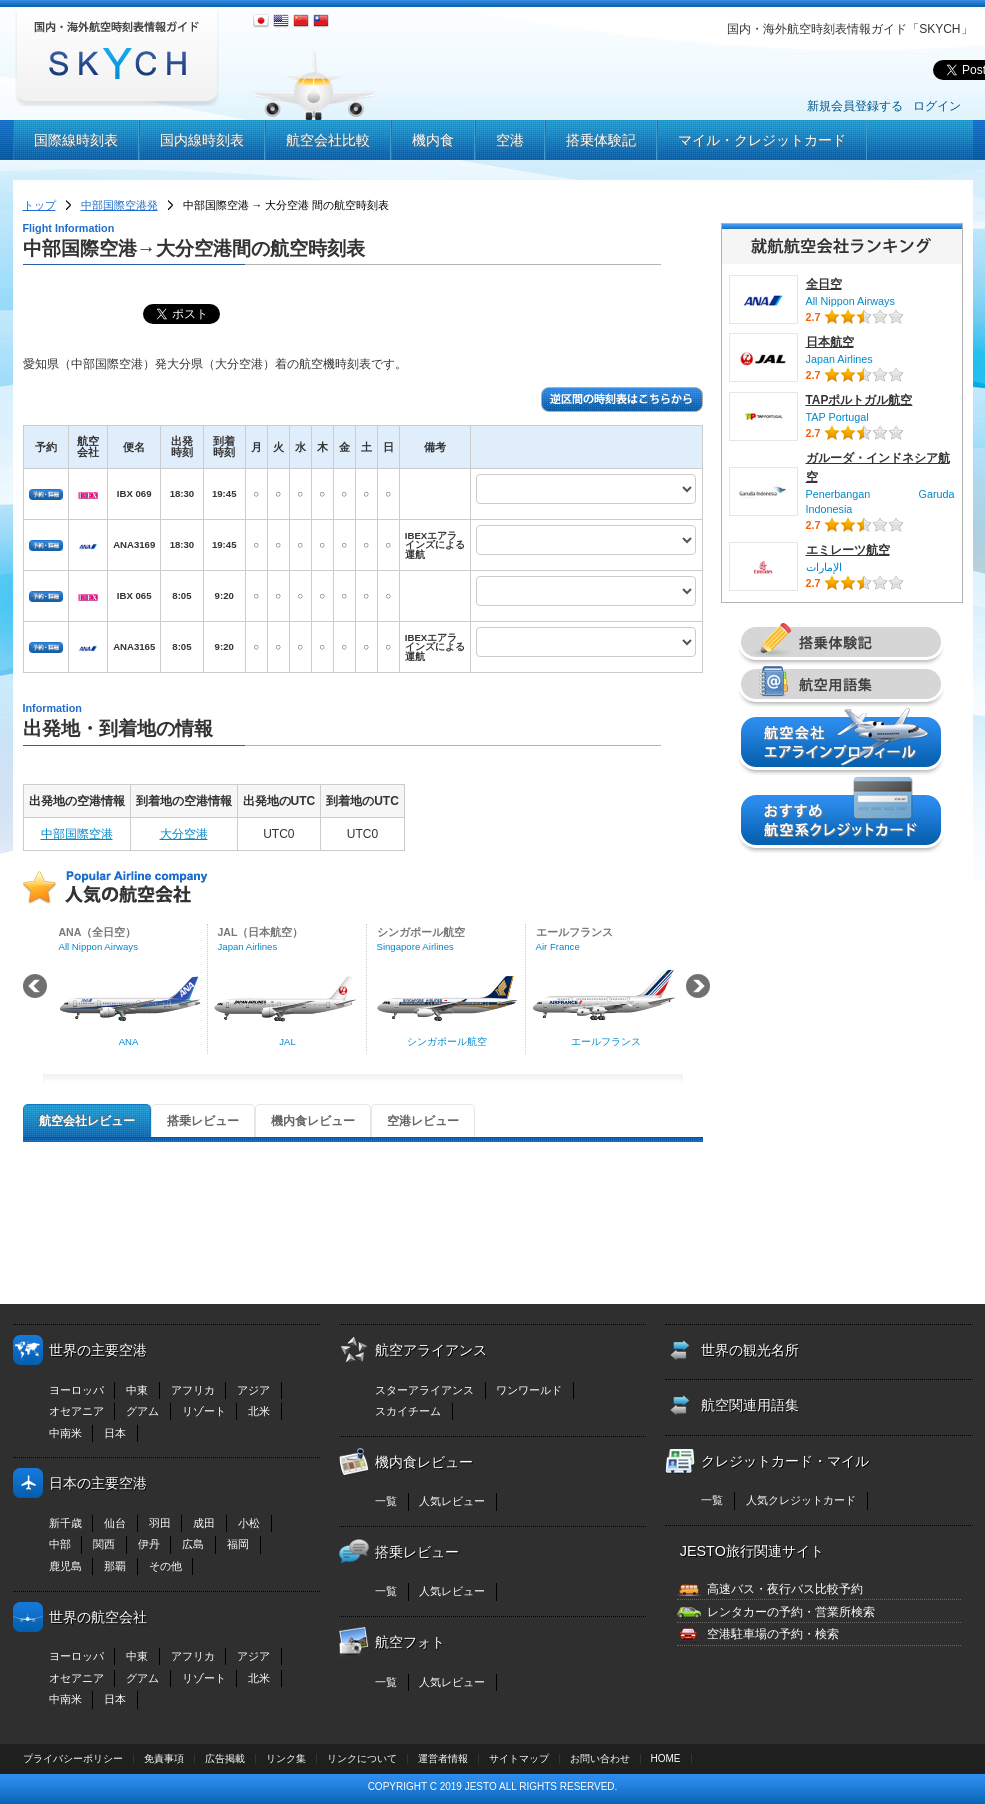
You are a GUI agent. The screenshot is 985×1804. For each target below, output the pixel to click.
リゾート (204, 1411)
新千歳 (65, 1523)
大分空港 (184, 834)
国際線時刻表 (76, 140)
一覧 (386, 1501)
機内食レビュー (313, 1121)
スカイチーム (408, 1411)
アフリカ (193, 1390)
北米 (259, 1411)
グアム (142, 1411)
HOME (666, 1758)
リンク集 (286, 1758)
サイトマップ (519, 1758)
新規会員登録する (855, 106)
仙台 (115, 1523)
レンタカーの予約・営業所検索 (791, 1612)
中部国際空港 (77, 834)
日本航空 (830, 342)
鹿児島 (65, 1566)
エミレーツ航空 (848, 550)
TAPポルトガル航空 (859, 400)
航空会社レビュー (87, 1121)
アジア (253, 1390)
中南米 (65, 1433)
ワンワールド (529, 1390)
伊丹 (149, 1544)
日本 (115, 1433)
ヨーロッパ (76, 1390)
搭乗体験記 (601, 140)
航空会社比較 (328, 140)
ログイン (937, 106)
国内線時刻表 (202, 140)
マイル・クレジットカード (762, 140)
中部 (60, 1544)
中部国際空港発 (119, 205)
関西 (104, 1544)
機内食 (433, 140)
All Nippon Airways (850, 301)
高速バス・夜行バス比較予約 (785, 1589)
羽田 (160, 1523)
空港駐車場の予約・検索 (773, 1634)
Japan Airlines (839, 359)
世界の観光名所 (750, 1350)
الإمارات (824, 567)
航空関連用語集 (750, 1405)
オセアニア (76, 1411)
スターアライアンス (424, 1390)
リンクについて (362, 1758)
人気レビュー (452, 1501)
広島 (193, 1544)
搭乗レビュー (203, 1121)
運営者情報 (443, 1758)
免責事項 (164, 1758)
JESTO (481, 1786)
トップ (39, 205)
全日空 (824, 284)
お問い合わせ (600, 1758)
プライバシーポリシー (73, 1758)
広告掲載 (225, 1758)
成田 (204, 1523)
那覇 (115, 1566)
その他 (165, 1566)
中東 (137, 1390)
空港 (510, 140)
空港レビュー (423, 1121)
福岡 (238, 1544)
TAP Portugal (837, 417)
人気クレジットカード (801, 1500)
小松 (249, 1523)
